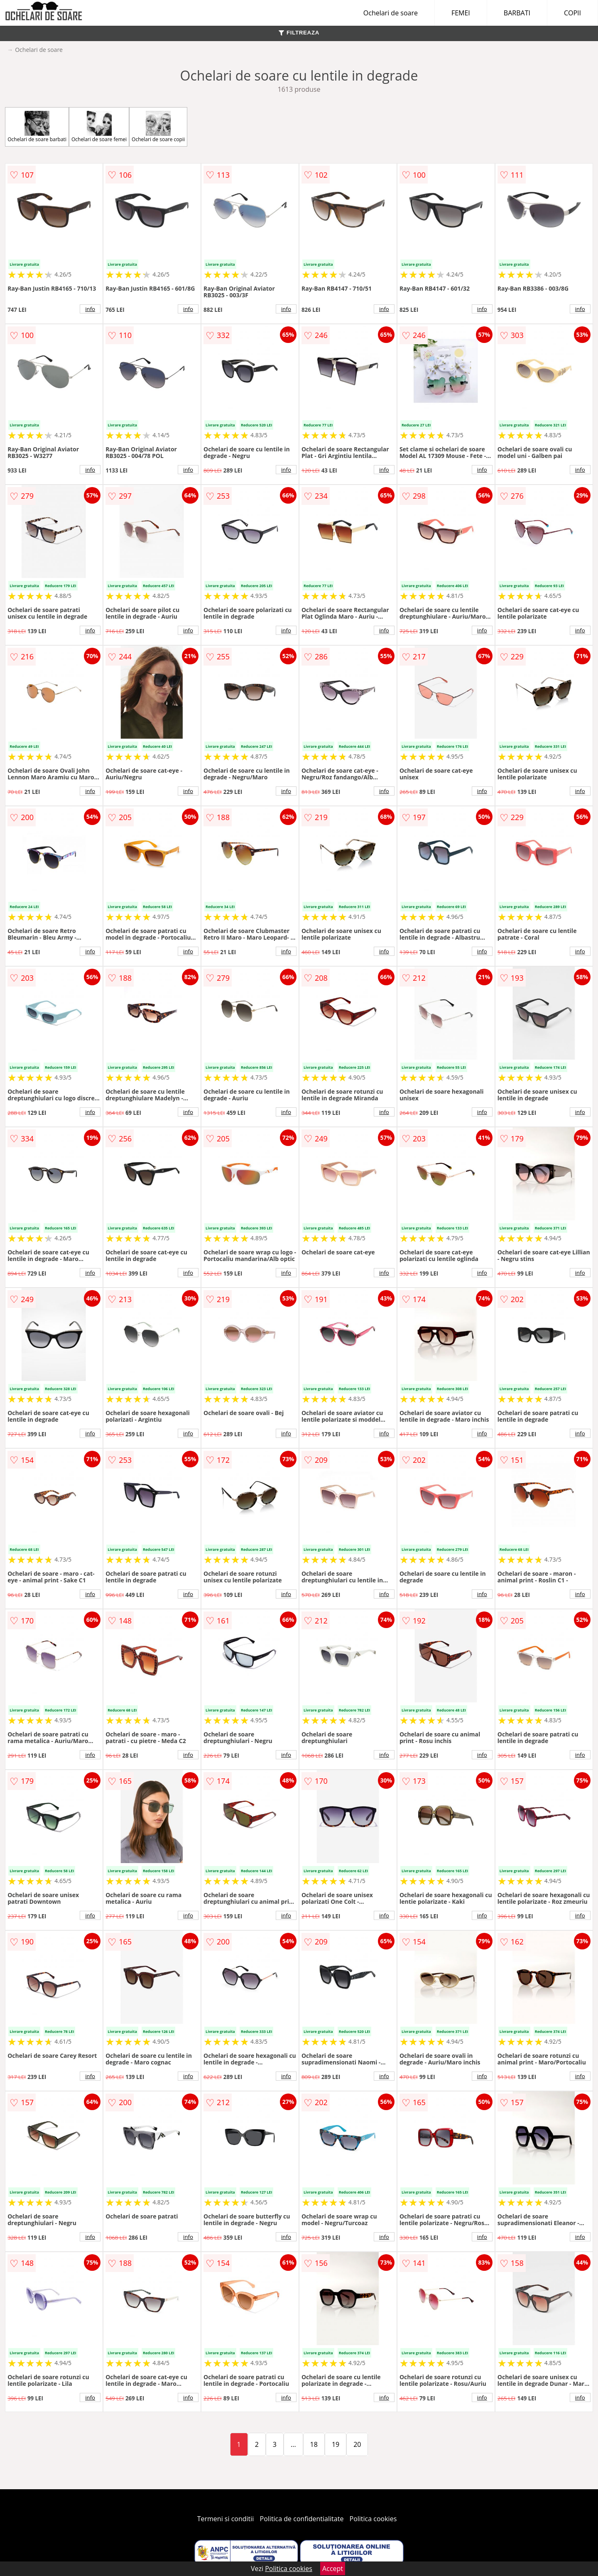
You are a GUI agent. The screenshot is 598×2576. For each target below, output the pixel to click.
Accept (332, 2568)
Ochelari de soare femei (99, 127)
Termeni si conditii (225, 2518)
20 (357, 2444)
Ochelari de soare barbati (36, 127)
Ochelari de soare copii (158, 127)
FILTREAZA (299, 32)
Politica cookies (373, 2518)
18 (314, 2444)
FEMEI (460, 12)
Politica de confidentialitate (302, 2518)
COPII (572, 12)
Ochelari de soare (390, 12)
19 (335, 2444)
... (293, 2444)
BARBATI (517, 12)
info (90, 309)
